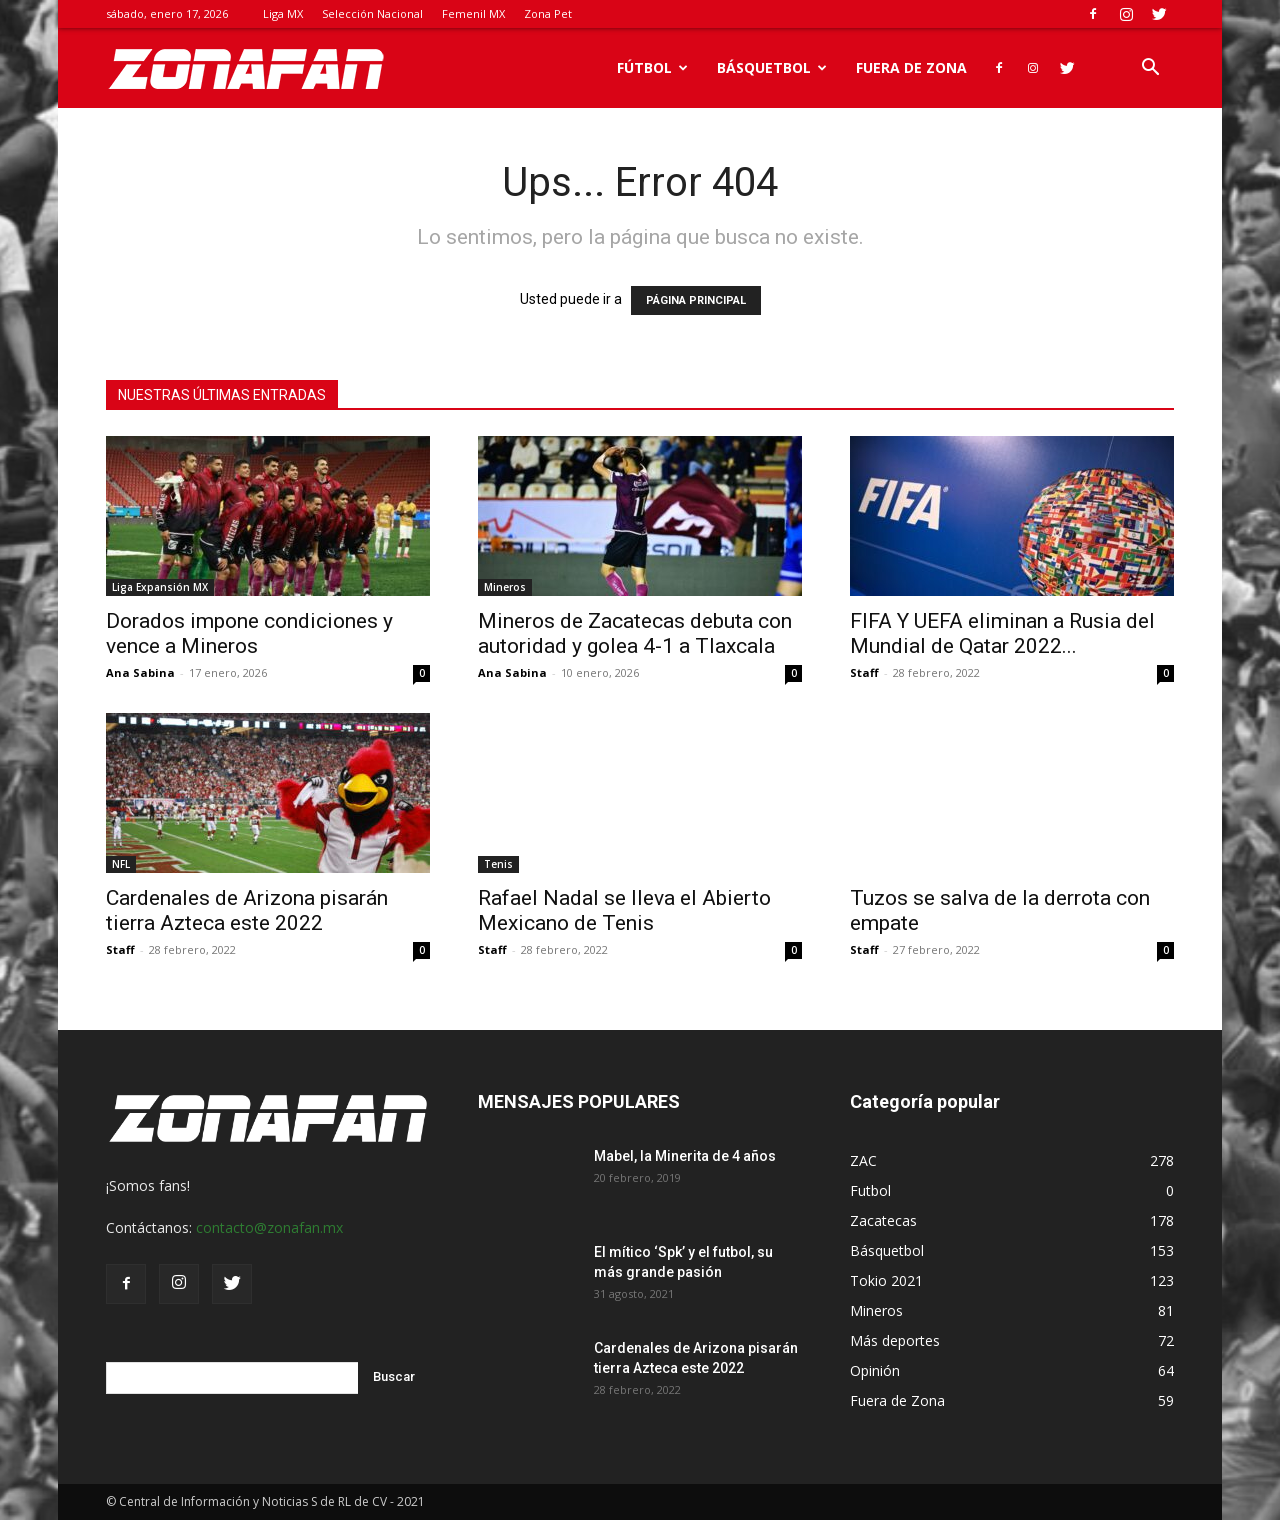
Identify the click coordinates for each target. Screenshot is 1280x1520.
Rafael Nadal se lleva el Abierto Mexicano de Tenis (624, 910)
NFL (121, 864)
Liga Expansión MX (160, 587)
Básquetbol (772, 67)
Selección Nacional (372, 13)
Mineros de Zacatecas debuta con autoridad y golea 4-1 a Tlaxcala (635, 633)
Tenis (498, 864)
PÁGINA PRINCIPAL (696, 300)
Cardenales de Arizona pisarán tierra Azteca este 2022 (247, 910)
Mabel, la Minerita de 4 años (685, 1156)
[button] (1150, 69)
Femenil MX (473, 13)
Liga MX (283, 13)
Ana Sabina (140, 672)
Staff (864, 672)
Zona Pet (548, 13)
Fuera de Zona (911, 67)
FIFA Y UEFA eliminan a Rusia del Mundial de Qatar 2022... (1002, 633)
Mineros (505, 587)
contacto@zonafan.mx (269, 1227)
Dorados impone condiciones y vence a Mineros (249, 633)
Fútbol (652, 67)
